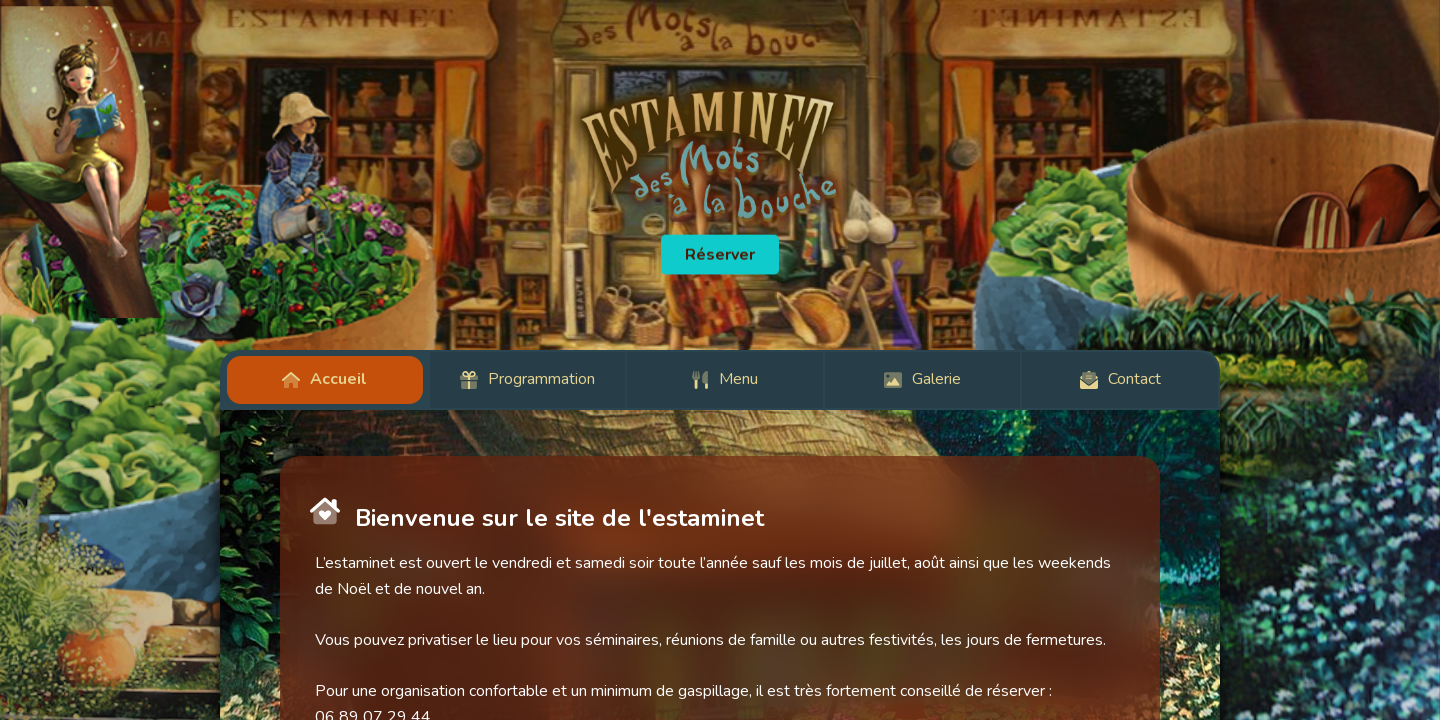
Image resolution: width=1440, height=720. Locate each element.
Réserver (720, 255)
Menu (724, 379)
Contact (1120, 379)
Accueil (324, 379)
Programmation (527, 379)
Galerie (922, 379)
